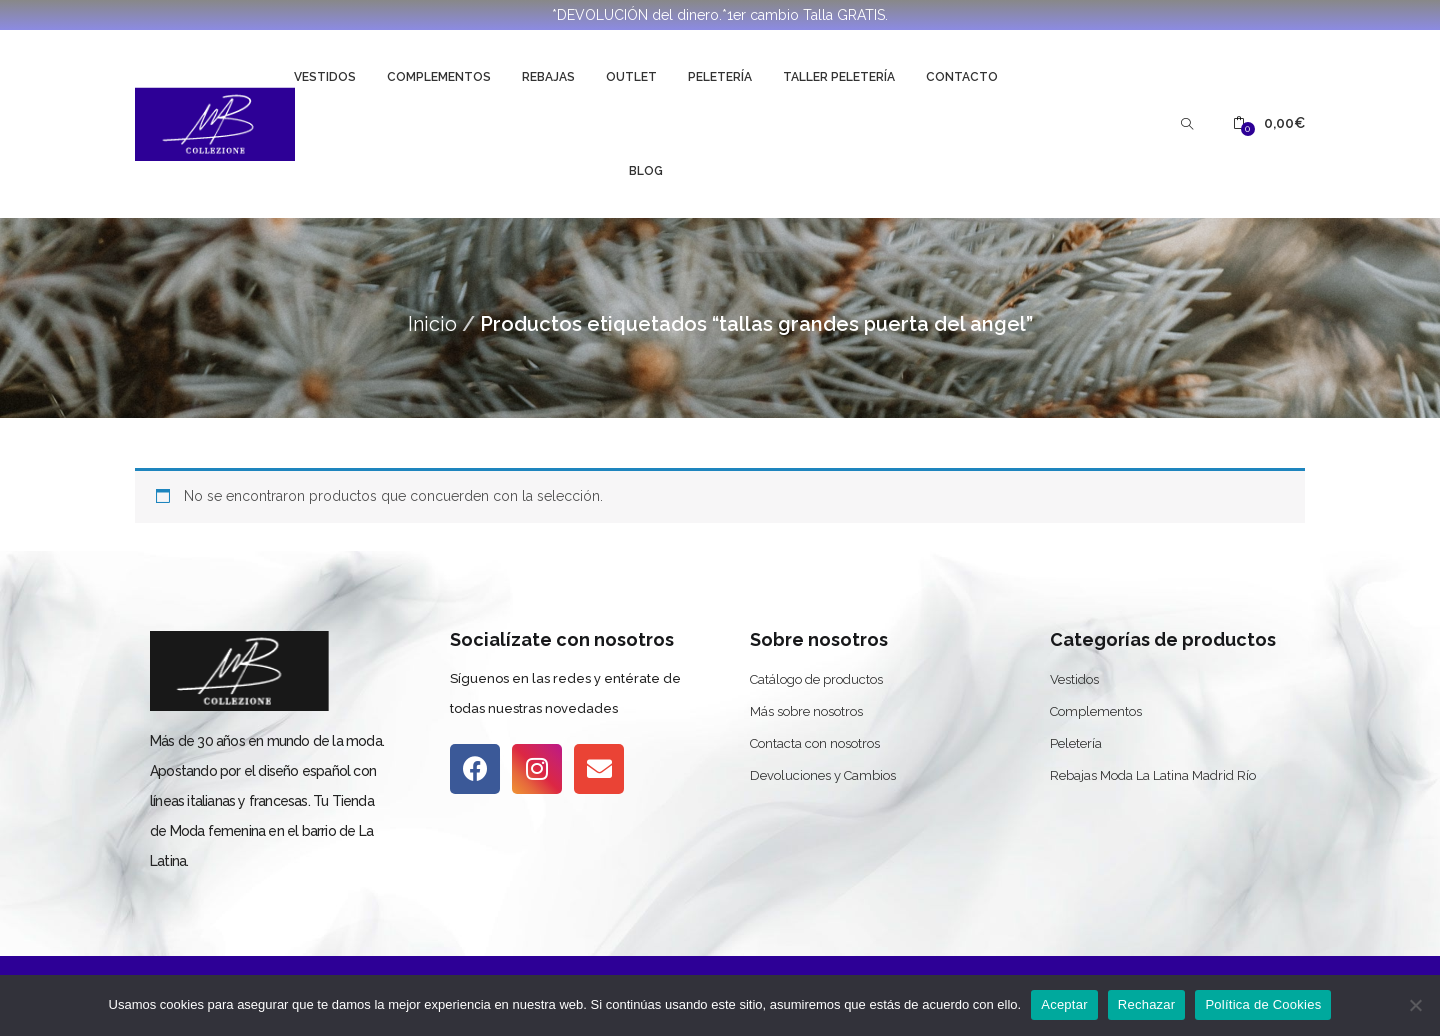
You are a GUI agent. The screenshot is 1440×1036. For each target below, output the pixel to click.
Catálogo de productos (816, 679)
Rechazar (1147, 1004)
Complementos (439, 77)
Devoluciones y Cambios (823, 775)
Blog (646, 171)
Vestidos (325, 77)
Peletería (720, 77)
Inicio (432, 324)
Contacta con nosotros (815, 743)
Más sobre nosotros (806, 711)
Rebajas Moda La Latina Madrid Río (1153, 775)
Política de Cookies (1263, 1004)
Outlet (631, 77)
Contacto (962, 77)
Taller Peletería (839, 77)
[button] (1269, 123)
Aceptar (1064, 1004)
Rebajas (548, 77)
